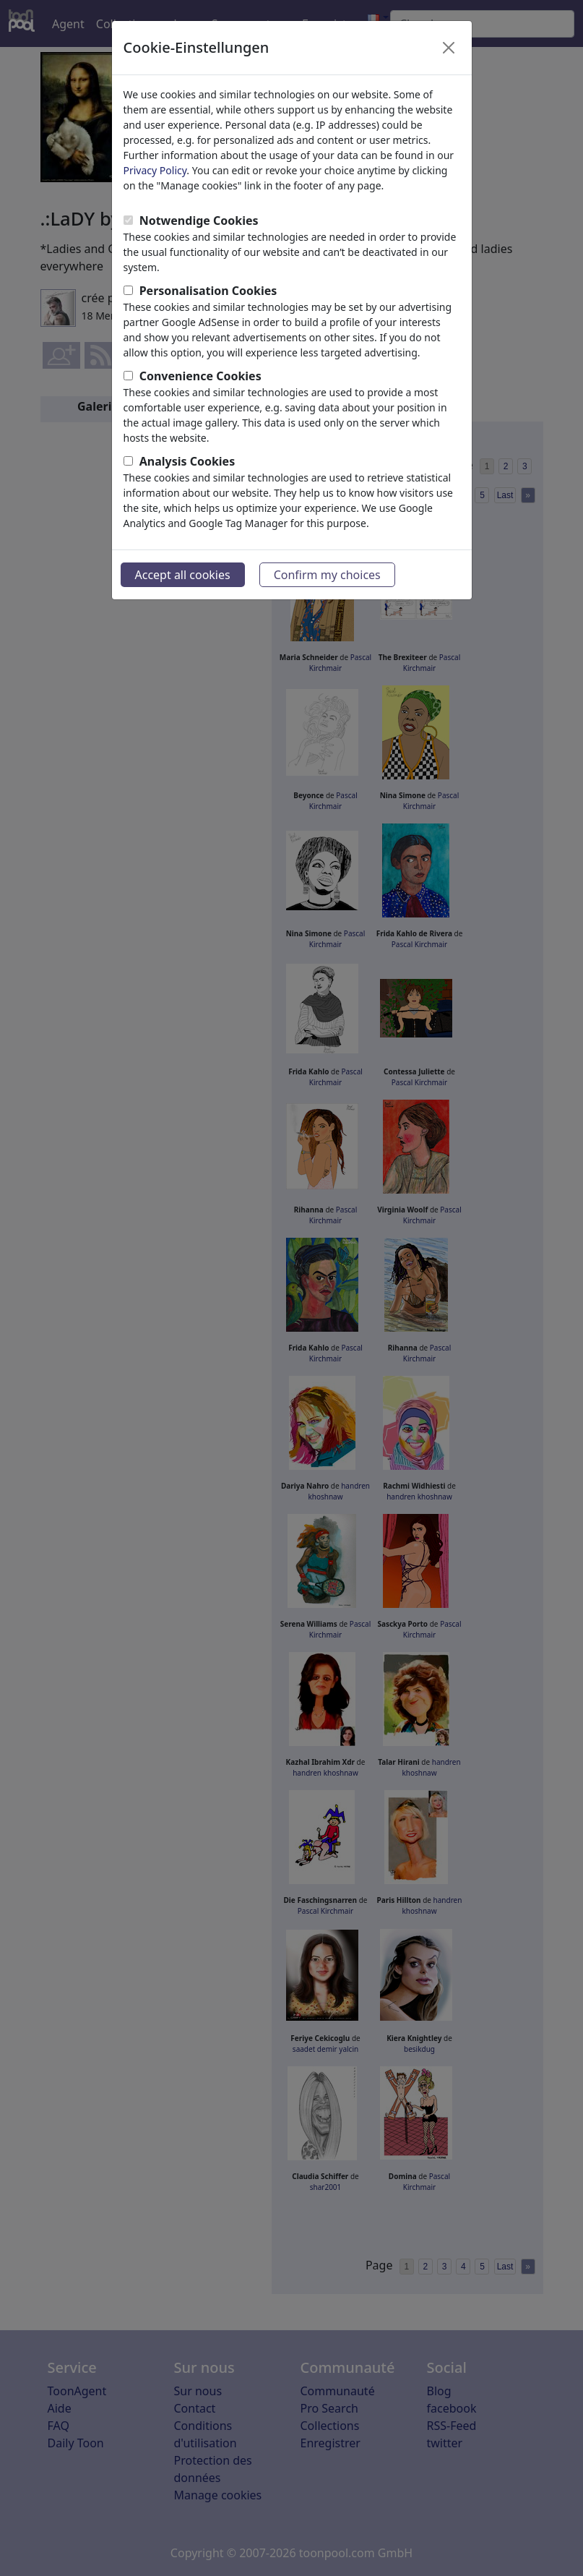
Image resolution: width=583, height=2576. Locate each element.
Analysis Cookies (187, 461)
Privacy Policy (155, 170)
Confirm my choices (327, 575)
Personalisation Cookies (208, 291)
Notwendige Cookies (199, 220)
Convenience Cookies (200, 376)
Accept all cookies (182, 575)
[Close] (448, 47)
